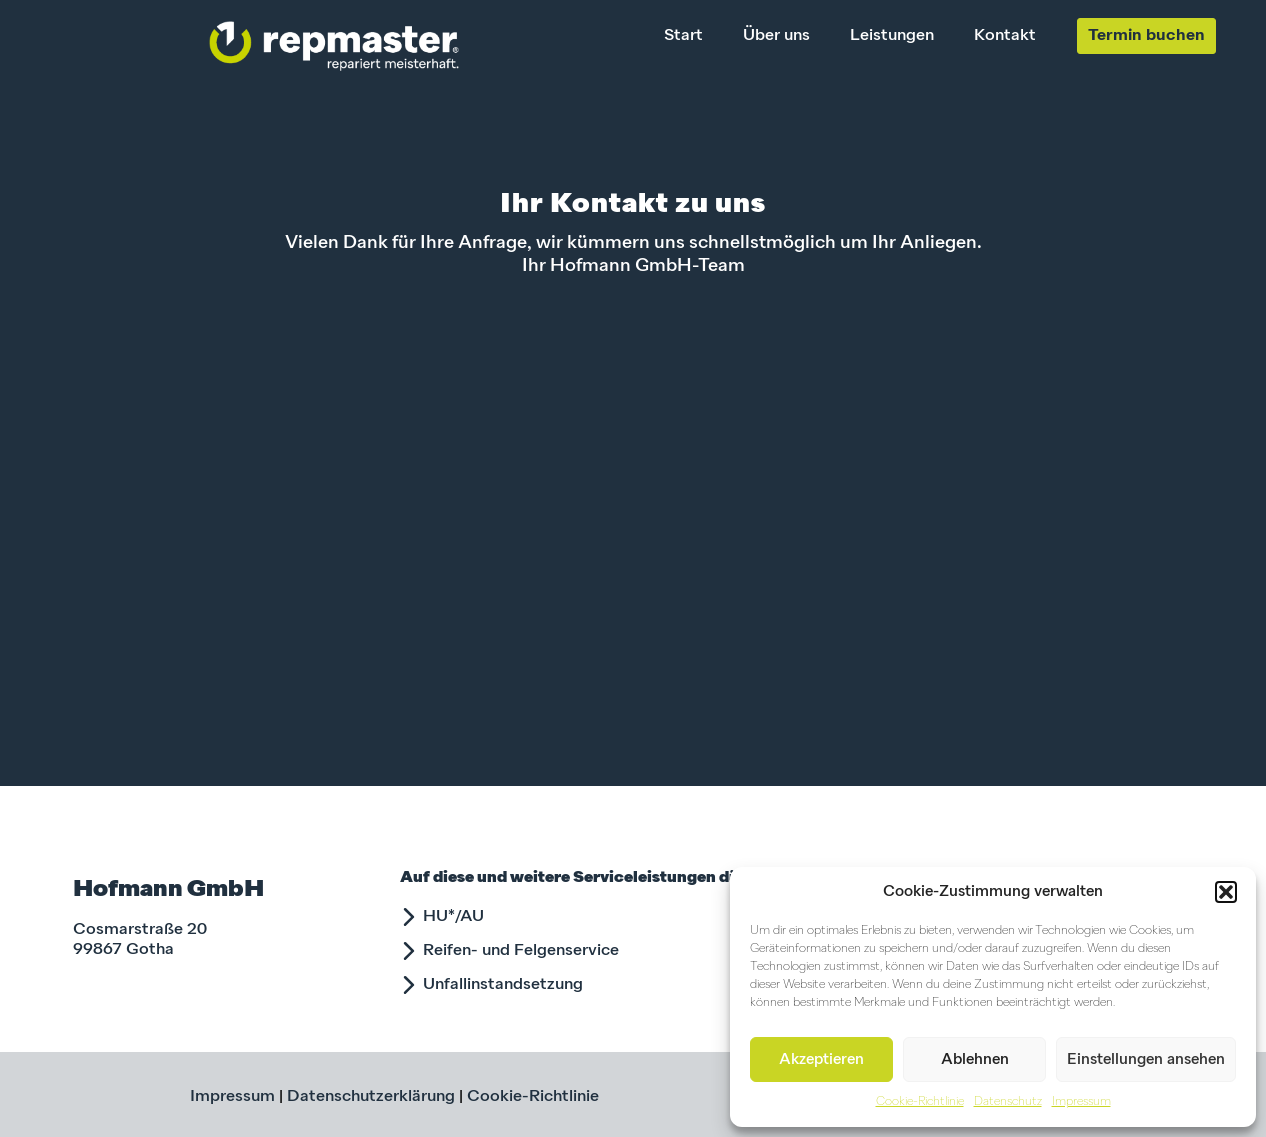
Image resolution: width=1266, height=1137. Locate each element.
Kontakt (1005, 36)
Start (683, 36)
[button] (1226, 892)
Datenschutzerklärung (371, 1097)
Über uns (776, 36)
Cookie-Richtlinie (920, 1102)
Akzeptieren (821, 1059)
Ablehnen (975, 1059)
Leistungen (892, 36)
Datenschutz (1008, 1102)
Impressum (1081, 1102)
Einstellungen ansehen (1146, 1059)
